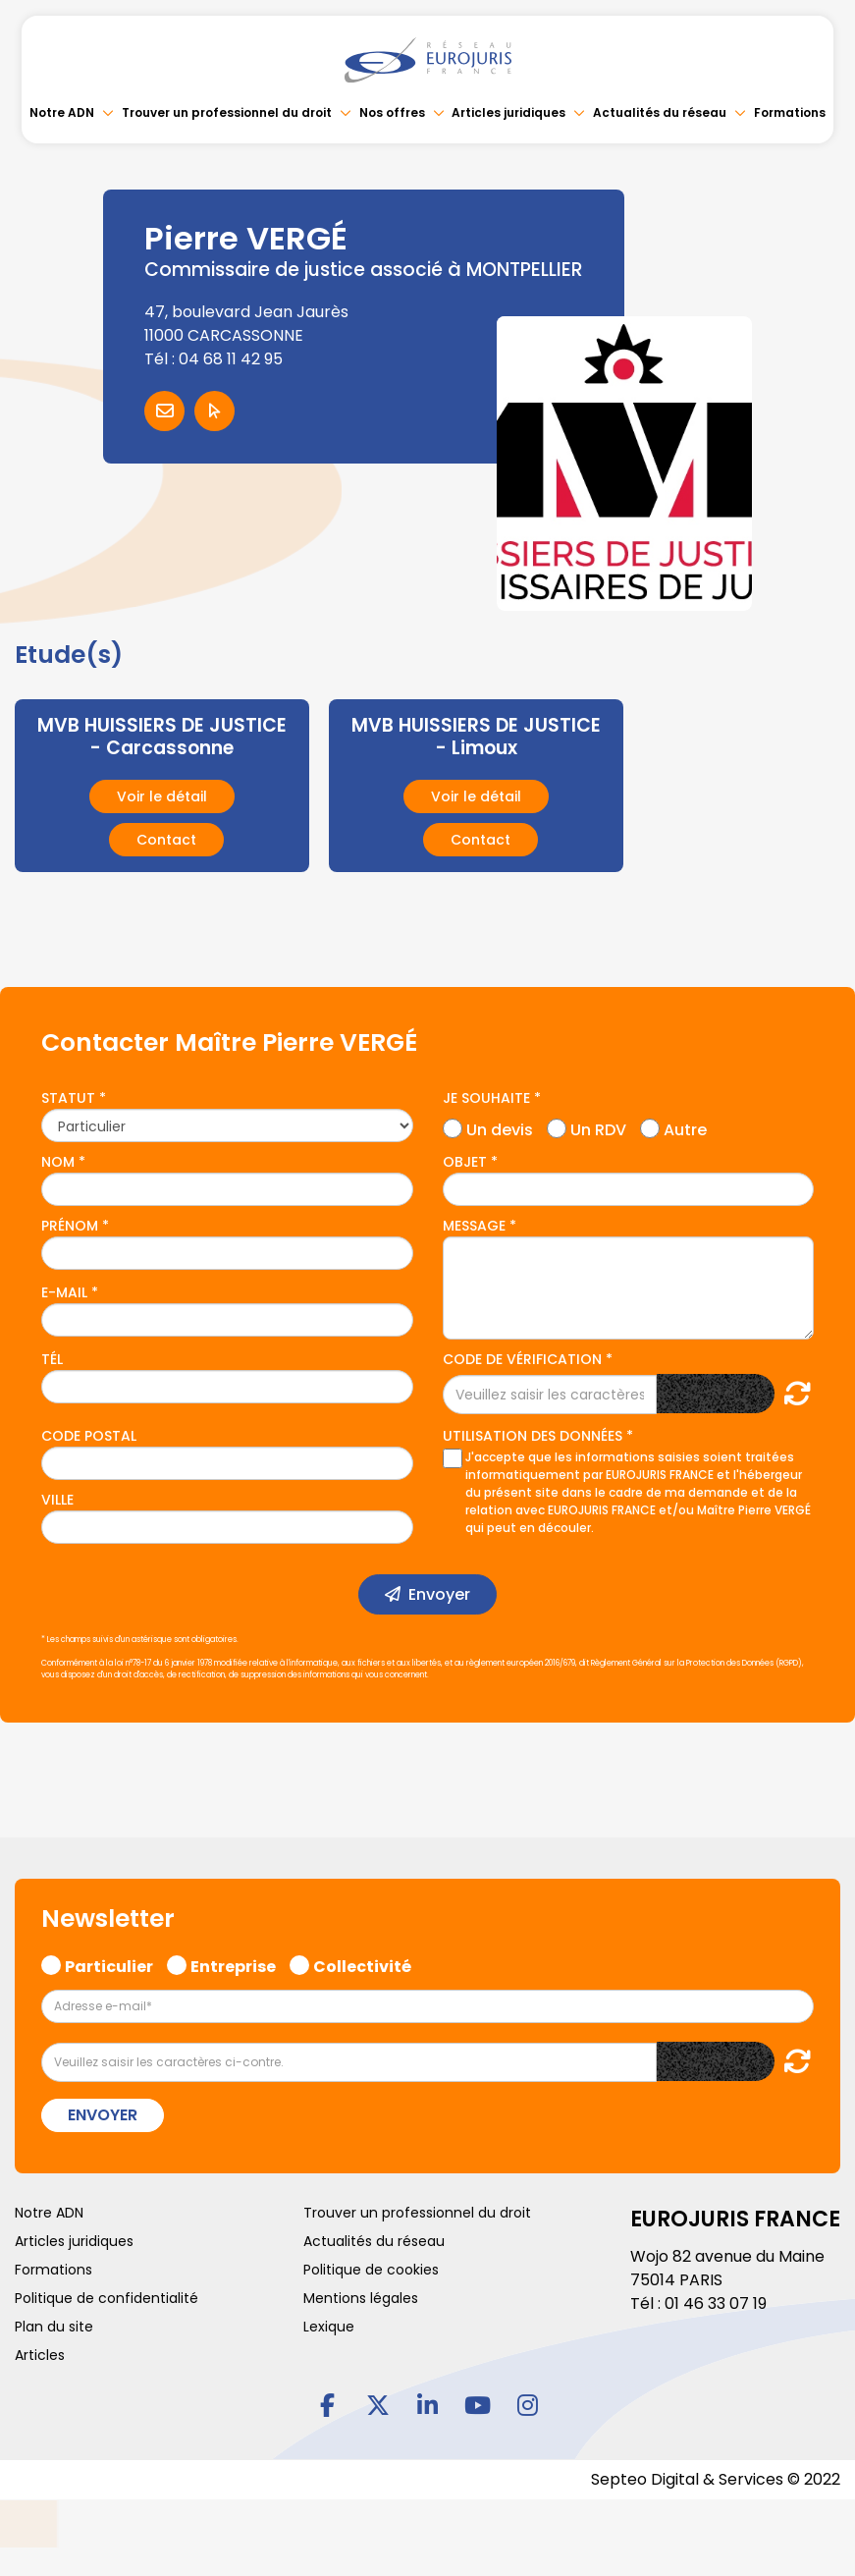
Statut (68, 1098)
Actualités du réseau (659, 112)
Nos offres (392, 112)
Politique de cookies (371, 2269)
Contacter (164, 411)
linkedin (428, 2405)
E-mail (64, 1292)
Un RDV (598, 1127)
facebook (328, 2405)
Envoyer (439, 1594)
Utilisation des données (532, 1436)
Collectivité (362, 1964)
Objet (465, 1162)
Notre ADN (61, 112)
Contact (166, 840)
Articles (40, 2355)
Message (474, 1225)
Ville (57, 1499)
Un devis (499, 1127)
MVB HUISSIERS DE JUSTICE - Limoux (476, 736)
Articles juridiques (508, 112)
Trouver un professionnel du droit (227, 112)
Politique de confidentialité (106, 2298)
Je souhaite (486, 1098)
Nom (58, 1162)
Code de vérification (522, 1359)
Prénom (69, 1225)
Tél (52, 1359)
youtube (478, 2405)
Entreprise (233, 1964)
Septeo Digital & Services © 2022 (715, 2479)
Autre (685, 1127)
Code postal (88, 1436)
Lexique (328, 2326)
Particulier (109, 1964)
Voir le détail (162, 796)
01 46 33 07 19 (716, 2303)
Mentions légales (360, 2298)
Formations (790, 112)
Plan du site (54, 2326)
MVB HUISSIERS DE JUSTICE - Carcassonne (162, 736)
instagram (528, 2405)
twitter (378, 2405)
